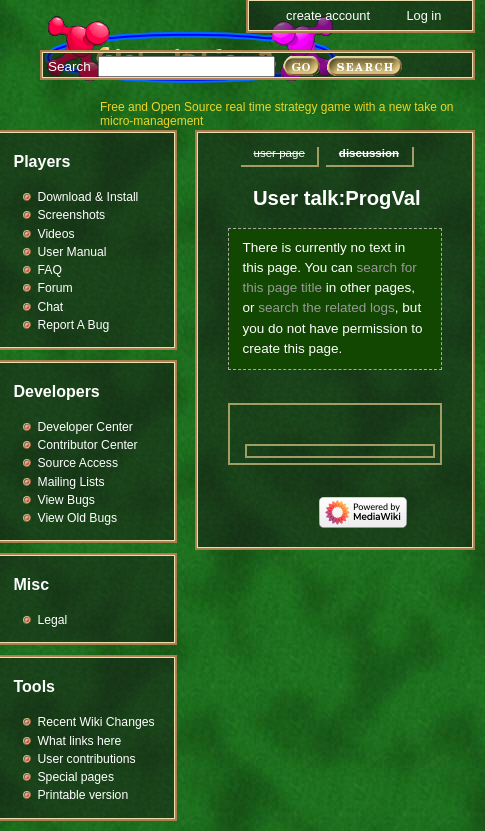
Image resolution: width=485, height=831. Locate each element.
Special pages (76, 777)
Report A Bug (74, 325)
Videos (56, 234)
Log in (423, 15)
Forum (55, 288)
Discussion (369, 153)
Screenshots (72, 215)
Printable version (83, 795)
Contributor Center (88, 445)
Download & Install (88, 197)
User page (279, 153)
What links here (80, 741)
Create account (328, 15)
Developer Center (85, 427)
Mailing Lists (71, 482)
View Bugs (66, 500)
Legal (53, 620)
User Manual (72, 252)
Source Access (78, 463)
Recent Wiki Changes (96, 722)
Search (69, 66)
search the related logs (326, 307)
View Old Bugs (78, 518)
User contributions (87, 759)
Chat (51, 307)
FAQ (50, 270)
